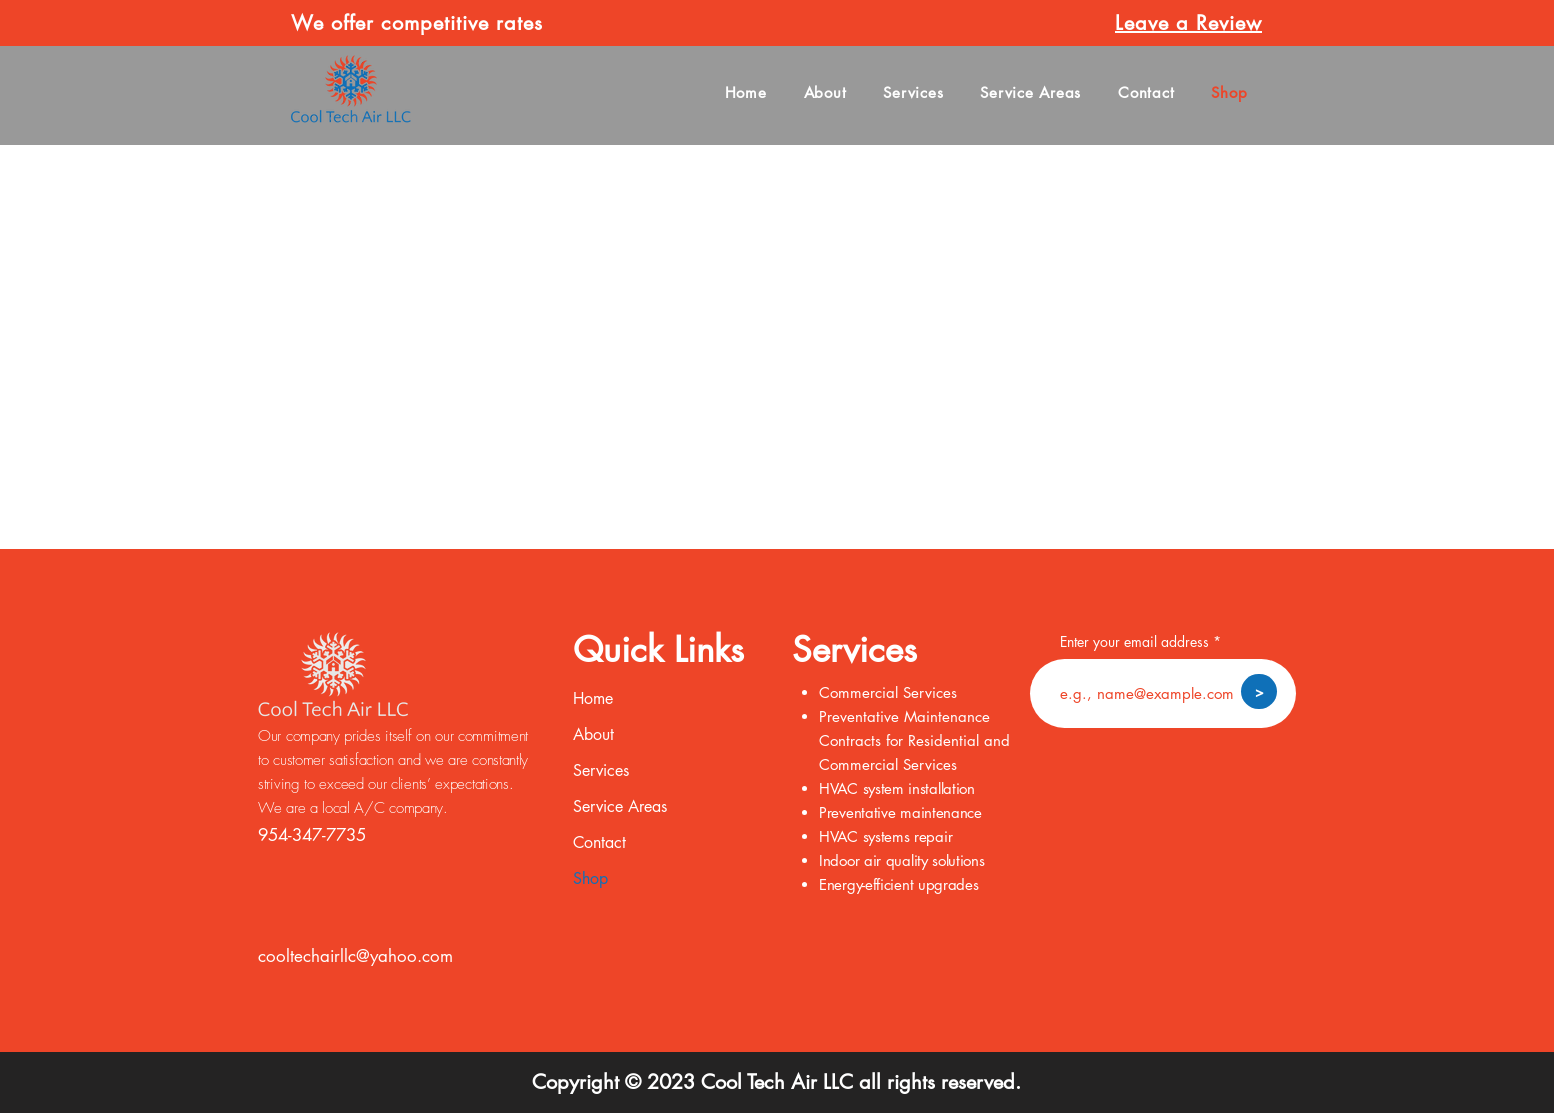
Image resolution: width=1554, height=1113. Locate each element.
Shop (590, 878)
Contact (599, 842)
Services (601, 770)
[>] (1259, 691)
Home (593, 698)
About (593, 734)
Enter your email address (1134, 642)
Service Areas (620, 806)
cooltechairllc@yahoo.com (355, 956)
